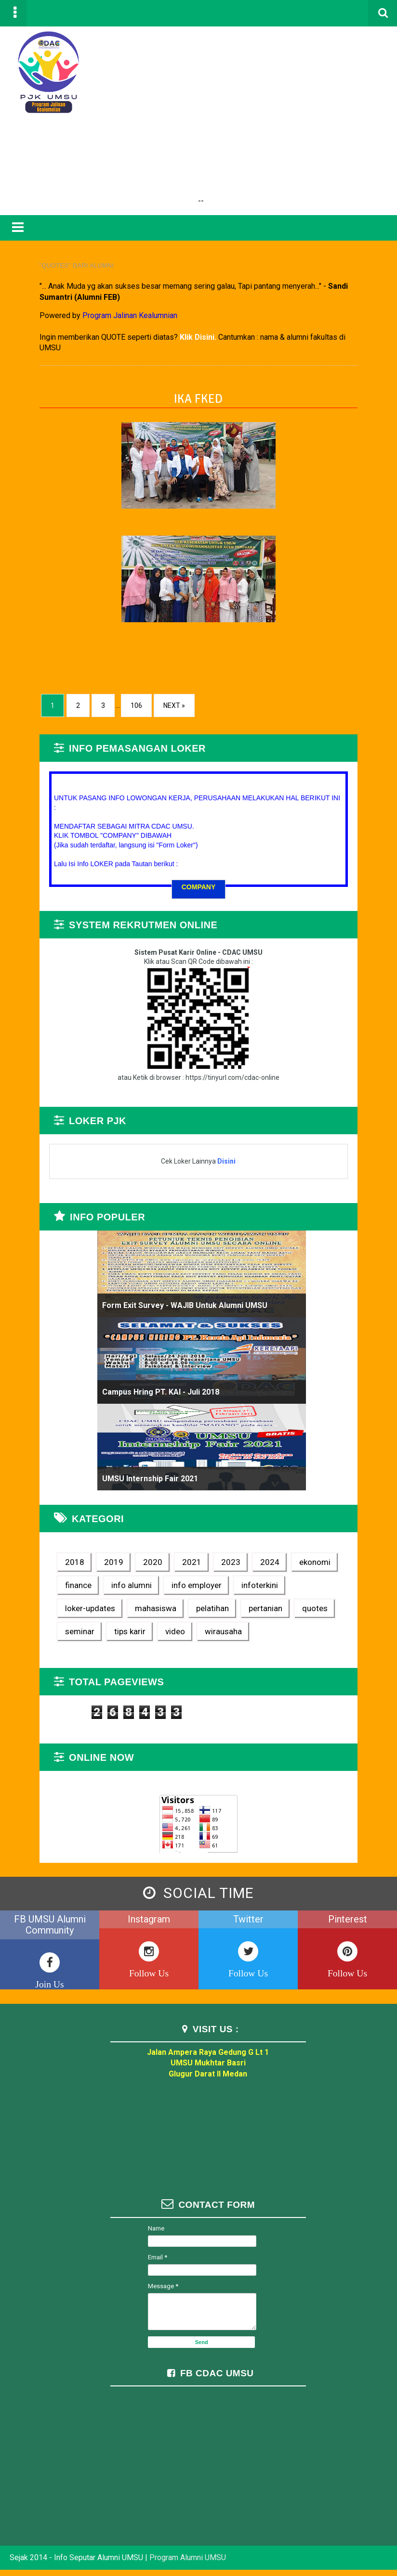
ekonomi (299, 1565)
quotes (229, 1611)
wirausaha (107, 1634)
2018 (59, 1565)
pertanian (180, 1611)
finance (63, 1588)
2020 (137, 1565)
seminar (276, 1611)
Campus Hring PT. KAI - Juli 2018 (154, 1395)
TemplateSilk (353, 2552)
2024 (254, 1565)
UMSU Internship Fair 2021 (144, 1482)
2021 (176, 1565)
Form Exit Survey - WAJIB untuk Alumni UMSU (179, 1308)
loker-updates (307, 1588)
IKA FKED (198, 391)
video (59, 1634)
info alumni (116, 1588)
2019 (98, 1565)
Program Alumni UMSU (187, 2563)
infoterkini (244, 1588)
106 (121, 698)
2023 (215, 1565)
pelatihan (127, 1611)
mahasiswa (70, 1611)
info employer (181, 1588)
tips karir (327, 1611)
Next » (159, 698)
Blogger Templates (343, 2552)
